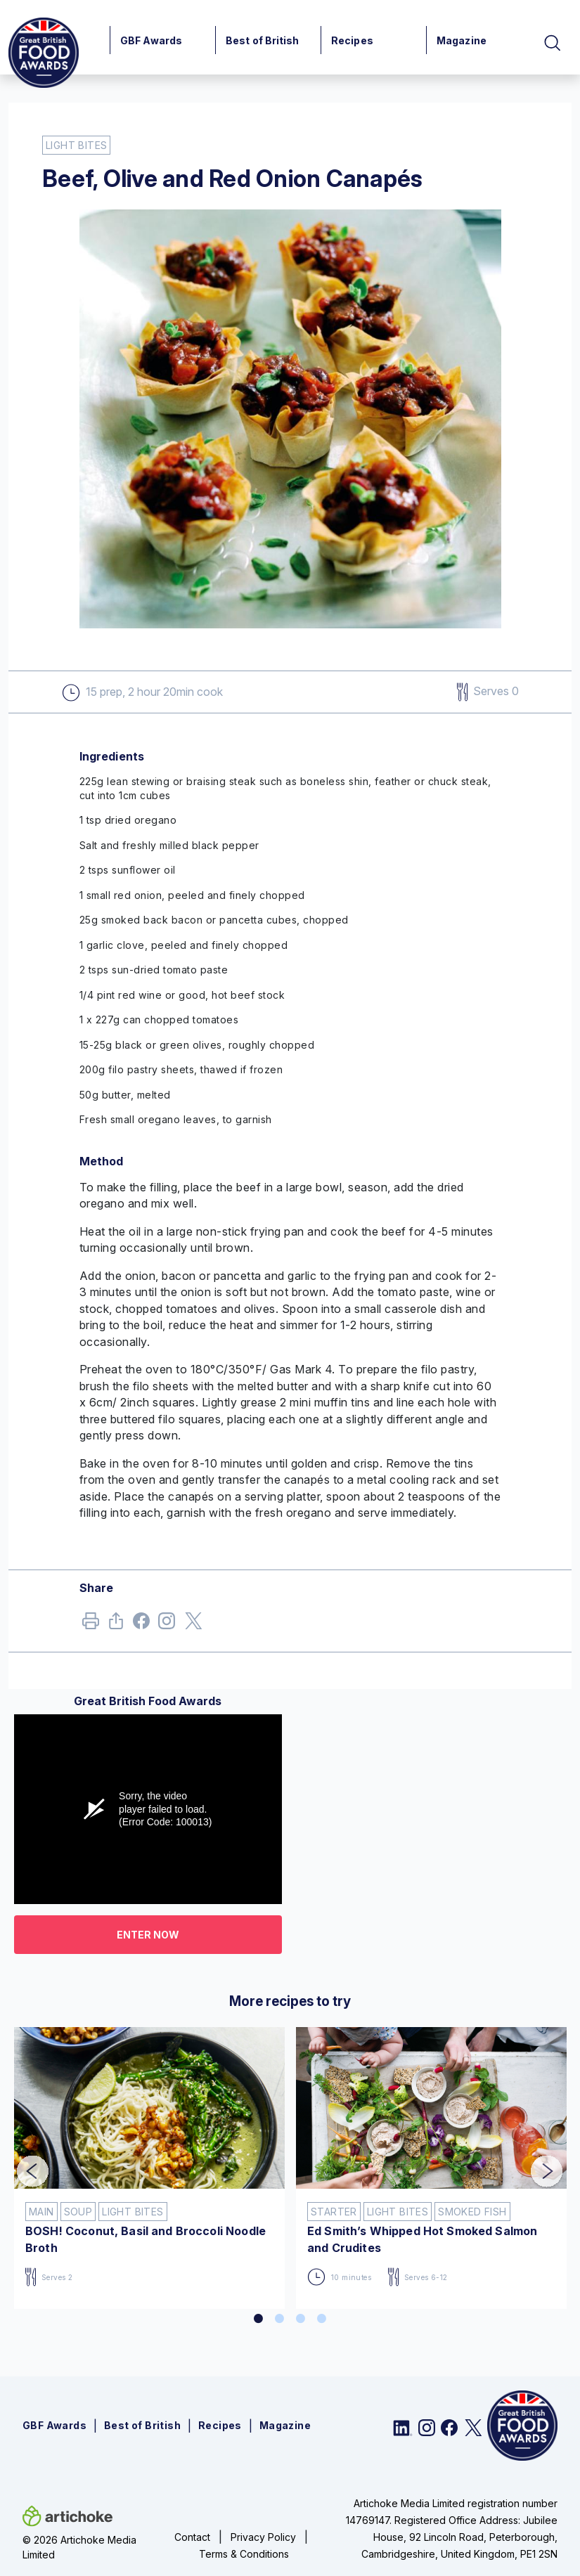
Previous (22, 2162)
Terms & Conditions (244, 2554)
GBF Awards (151, 40)
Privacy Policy (263, 2537)
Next (536, 2162)
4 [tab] (322, 2319)
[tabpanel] (149, 2162)
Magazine (461, 40)
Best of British (262, 40)
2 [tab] (280, 2319)
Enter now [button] (148, 1935)
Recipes (352, 40)
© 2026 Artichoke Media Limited (79, 2547)
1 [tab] (259, 2319)
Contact (192, 2537)
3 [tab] (301, 2319)
